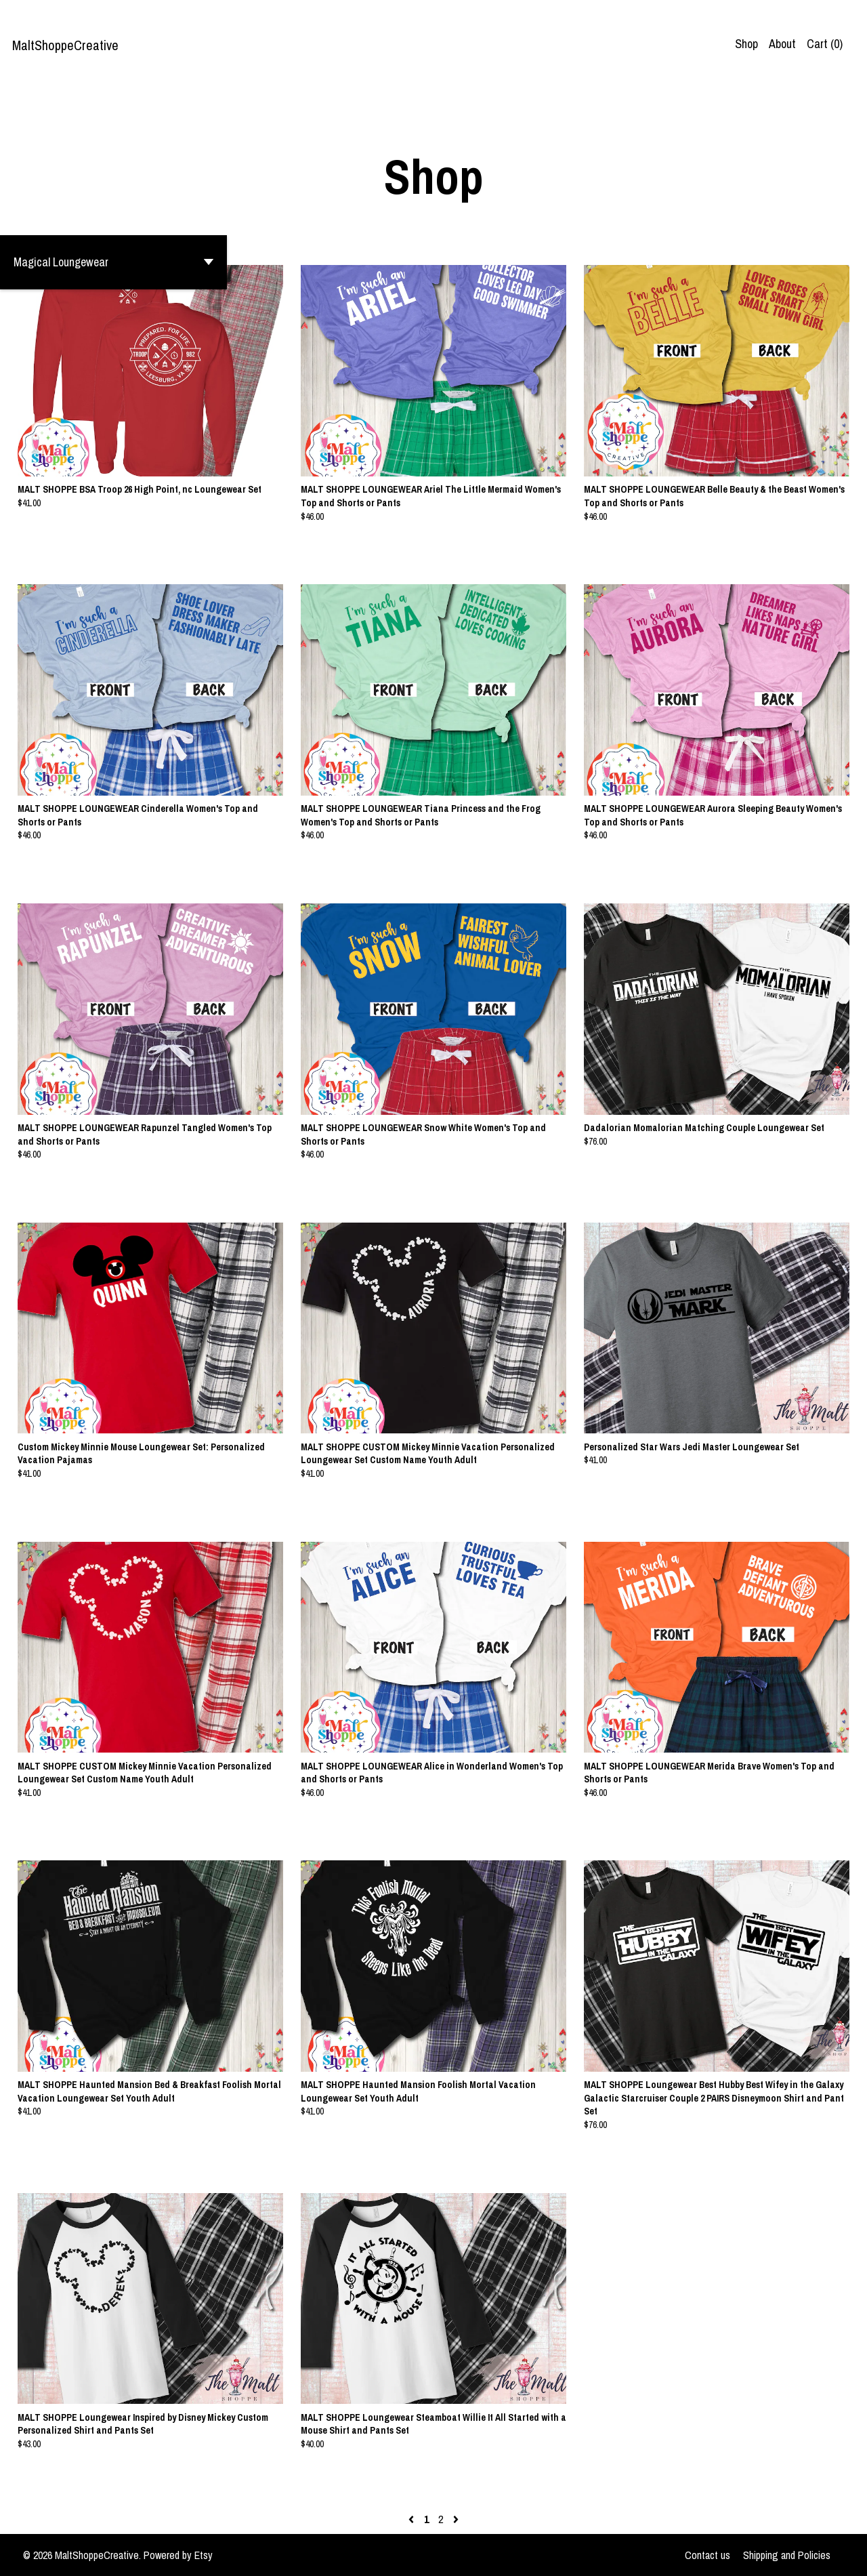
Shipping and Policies (786, 2555)
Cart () (825, 43)
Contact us (707, 2555)
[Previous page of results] (412, 2519)
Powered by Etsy (178, 2555)
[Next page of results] (455, 2519)
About (782, 43)
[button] (113, 262)
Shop (746, 43)
